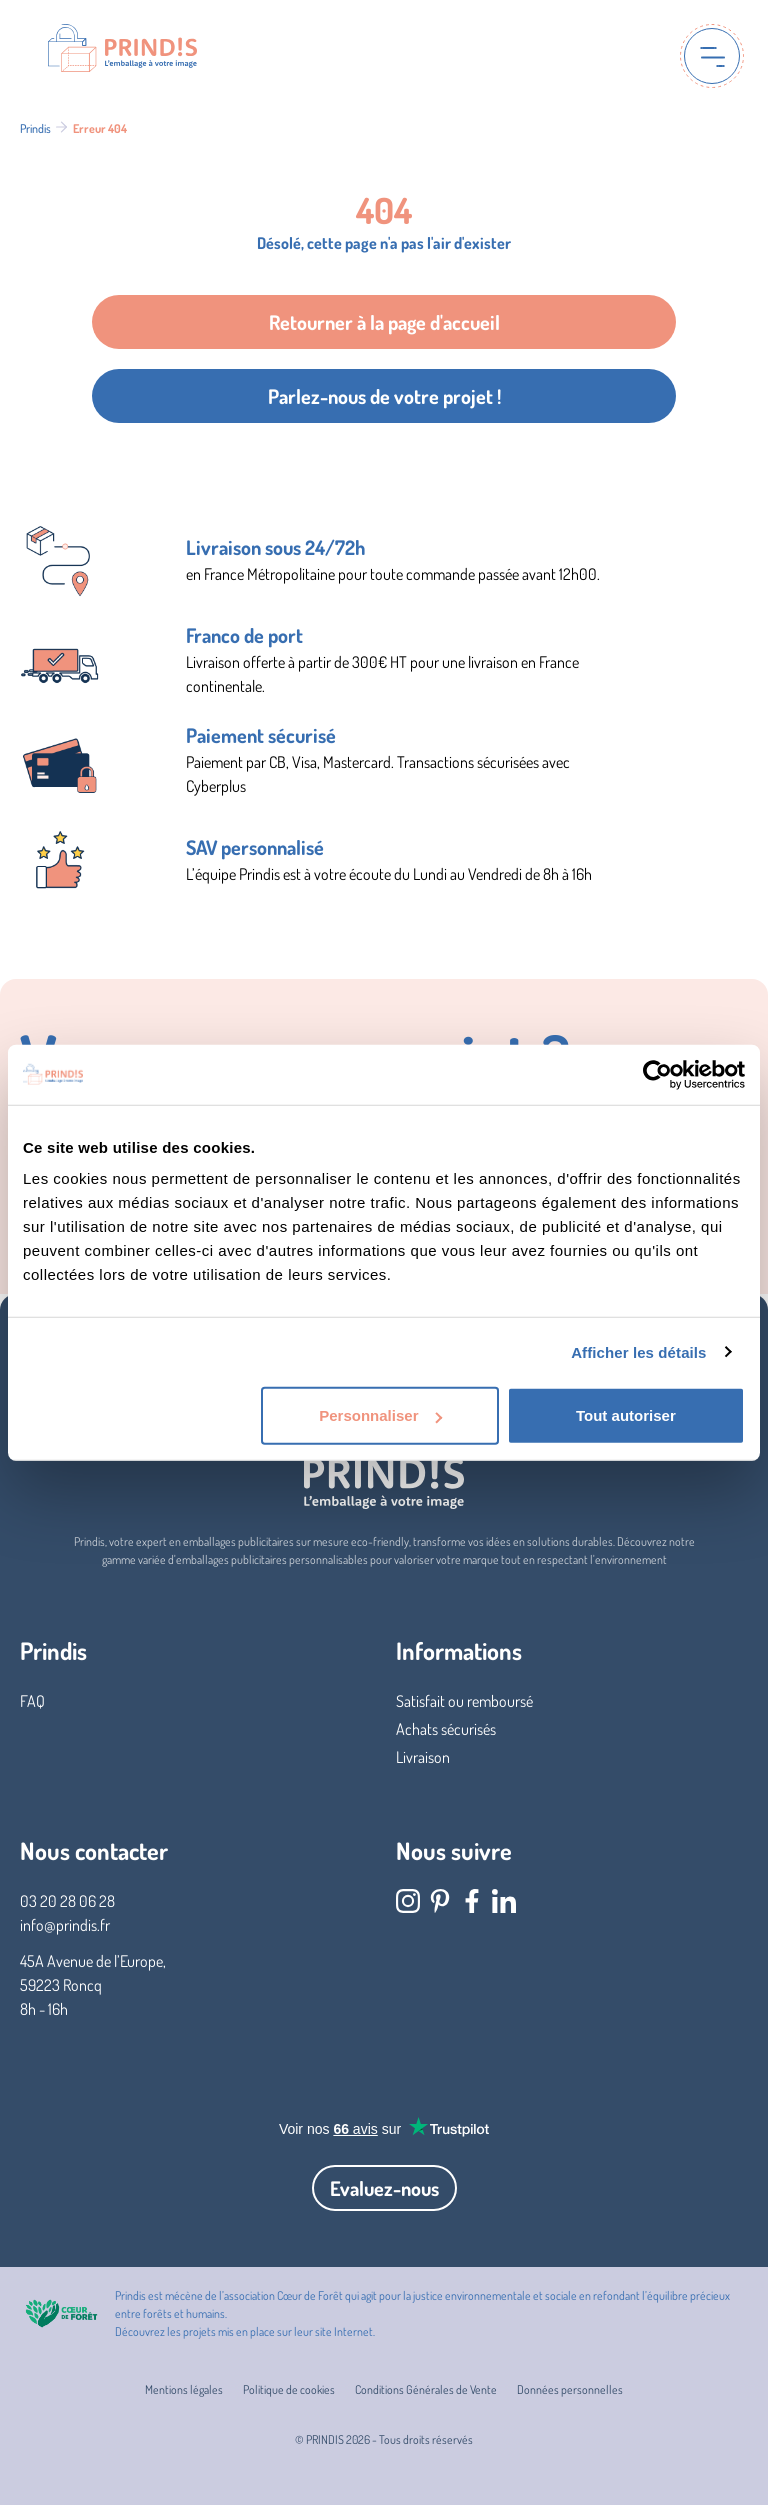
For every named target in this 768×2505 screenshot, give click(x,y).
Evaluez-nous (384, 2188)
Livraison (423, 1757)
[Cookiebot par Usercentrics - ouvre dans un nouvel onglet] (657, 1074)
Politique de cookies (289, 2389)
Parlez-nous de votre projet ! (384, 396)
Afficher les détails (638, 1351)
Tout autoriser (626, 1415)
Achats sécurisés (446, 1729)
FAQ (32, 1701)
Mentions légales (184, 2389)
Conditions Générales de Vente (426, 2389)
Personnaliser (380, 1415)
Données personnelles (570, 2389)
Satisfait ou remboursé (464, 1701)
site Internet (344, 2331)
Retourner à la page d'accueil (384, 322)
